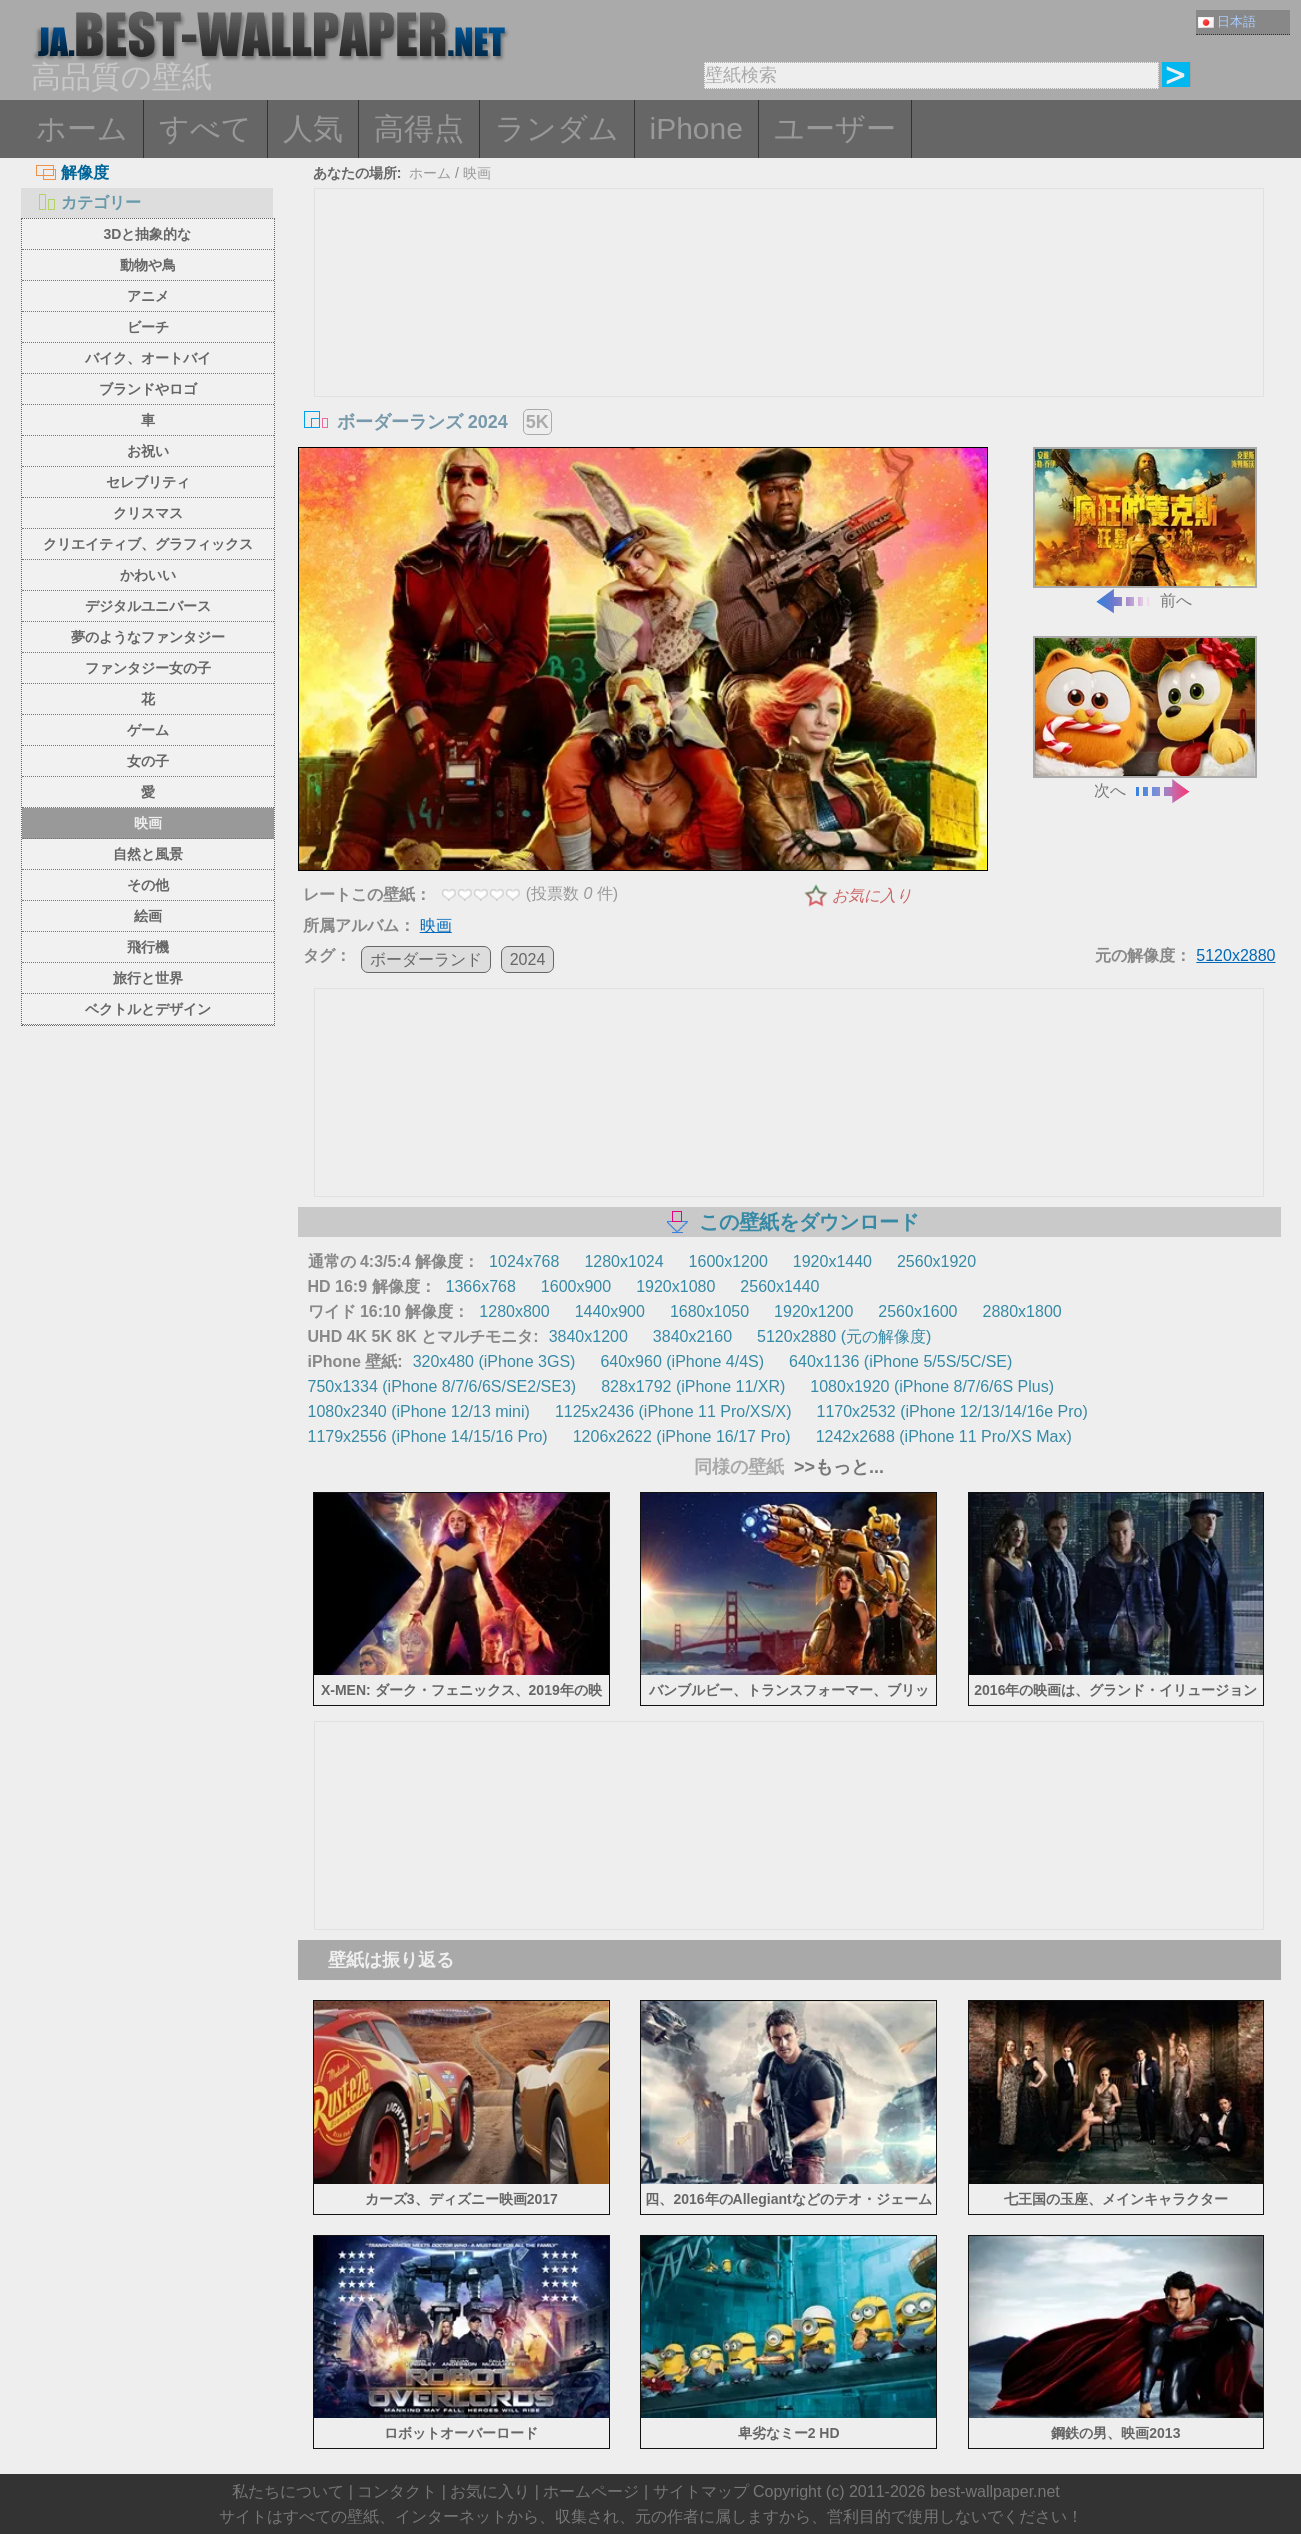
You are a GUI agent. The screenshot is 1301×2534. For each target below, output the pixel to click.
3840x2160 (692, 1336)
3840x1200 (588, 1336)
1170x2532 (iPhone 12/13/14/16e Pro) (952, 1411)
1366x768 (481, 1286)
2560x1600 (917, 1311)
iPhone (696, 128)
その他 (148, 885)
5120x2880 (1235, 955)
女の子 (148, 761)
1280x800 (514, 1311)
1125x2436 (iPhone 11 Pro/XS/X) (673, 1411)
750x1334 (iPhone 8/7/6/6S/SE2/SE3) (442, 1386)
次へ (1145, 717)
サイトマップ (701, 2491)
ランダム (557, 128)
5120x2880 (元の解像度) (844, 1336)
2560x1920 (936, 1261)
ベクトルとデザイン (148, 1009)
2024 (528, 959)
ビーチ (148, 327)
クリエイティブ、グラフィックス (148, 544)
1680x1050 (709, 1311)
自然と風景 (148, 854)
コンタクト (397, 2491)
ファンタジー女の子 (148, 668)
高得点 (419, 128)
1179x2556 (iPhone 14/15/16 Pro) (428, 1436)
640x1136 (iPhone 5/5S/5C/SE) (900, 1361)
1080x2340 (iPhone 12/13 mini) (419, 1411)
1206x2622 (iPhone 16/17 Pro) (682, 1436)
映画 (148, 823)
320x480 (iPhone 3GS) (494, 1361)
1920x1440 (832, 1261)
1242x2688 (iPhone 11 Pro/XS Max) (944, 1436)
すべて (205, 128)
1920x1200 (813, 1311)
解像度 (72, 172)
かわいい (148, 575)
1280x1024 (623, 1261)
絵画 (148, 916)
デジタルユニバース (148, 606)
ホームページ (591, 2491)
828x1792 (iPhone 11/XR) (693, 1386)
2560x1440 (779, 1286)
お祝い (148, 451)
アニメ (148, 296)
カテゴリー (88, 202)
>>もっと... (836, 1467)
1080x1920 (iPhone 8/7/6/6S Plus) (932, 1386)
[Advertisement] (789, 339)
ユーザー (835, 128)
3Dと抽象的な (148, 234)
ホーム (82, 128)
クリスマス (148, 513)
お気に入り (872, 895)
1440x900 (610, 1311)
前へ (1145, 528)
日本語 (1227, 21)
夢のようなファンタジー (148, 637)
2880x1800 (1021, 1311)
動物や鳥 (148, 265)
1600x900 (576, 1286)
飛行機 (148, 947)
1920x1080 (675, 1286)
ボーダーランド (426, 959)
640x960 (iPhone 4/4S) (682, 1361)
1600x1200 (728, 1261)
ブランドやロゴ (148, 389)
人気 (313, 128)
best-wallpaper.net (995, 2491)
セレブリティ (148, 482)
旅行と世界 (148, 978)
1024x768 (524, 1261)
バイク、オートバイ (148, 358)
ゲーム (148, 730)
